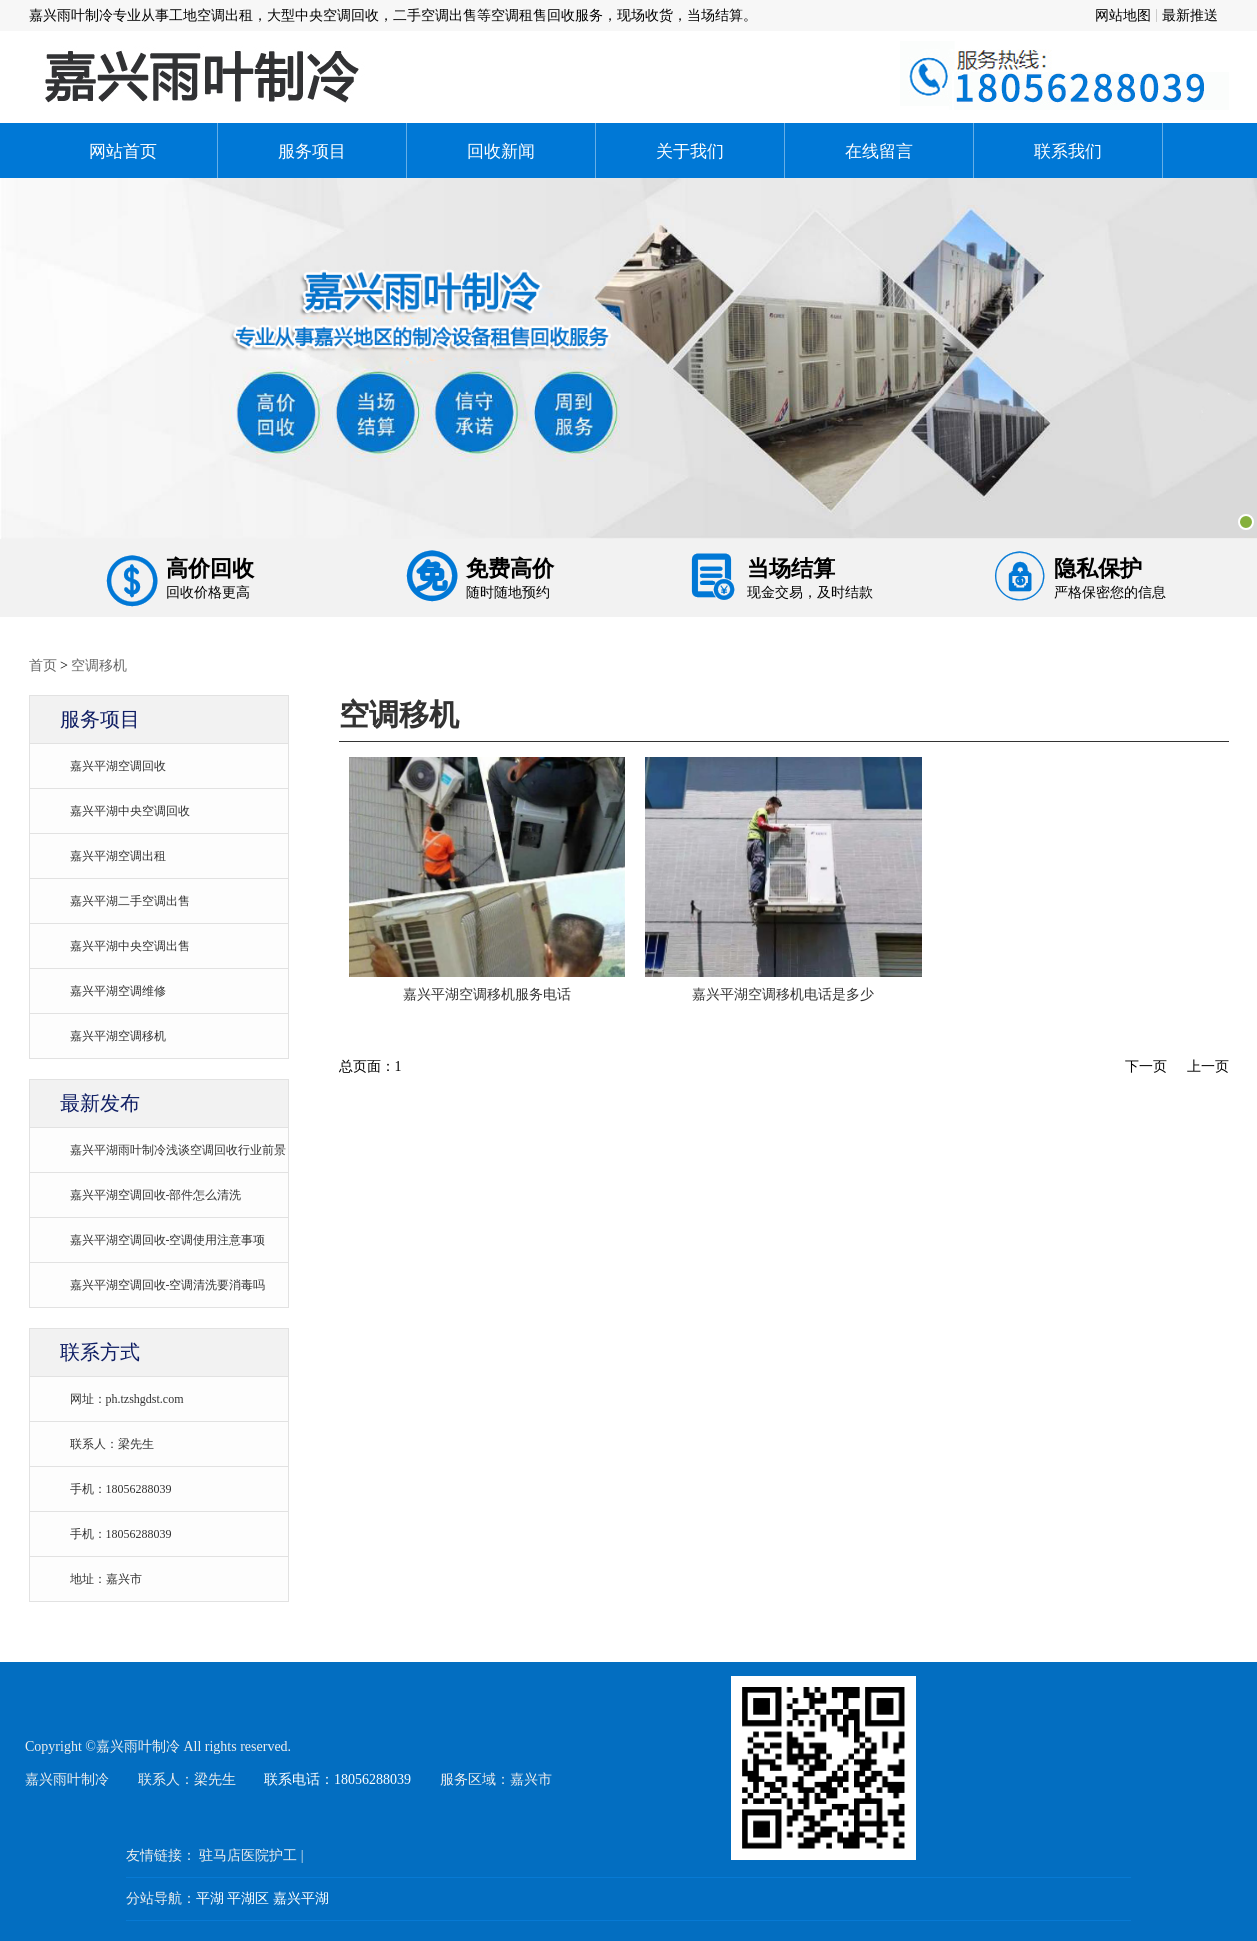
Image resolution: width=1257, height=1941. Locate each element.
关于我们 (690, 150)
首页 (43, 665)
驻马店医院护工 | (251, 1855)
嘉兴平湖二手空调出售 (130, 900)
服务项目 (312, 150)
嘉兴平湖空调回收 (118, 765)
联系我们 (1068, 150)
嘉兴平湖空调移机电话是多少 (783, 994)
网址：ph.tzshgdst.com (127, 1398)
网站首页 (123, 150)
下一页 (1146, 1066)
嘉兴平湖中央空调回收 (130, 810)
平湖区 (248, 1898)
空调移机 (99, 665)
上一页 (1208, 1066)
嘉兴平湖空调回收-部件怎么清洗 (156, 1194)
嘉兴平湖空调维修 (118, 990)
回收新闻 (501, 150)
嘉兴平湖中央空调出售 (130, 945)
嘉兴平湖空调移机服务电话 (487, 994)
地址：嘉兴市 (106, 1578)
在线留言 (879, 150)
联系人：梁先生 (112, 1443)
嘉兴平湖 (301, 1898)
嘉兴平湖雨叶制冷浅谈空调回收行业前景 (178, 1149)
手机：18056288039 (121, 1488)
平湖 (210, 1898)
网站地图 (1123, 15)
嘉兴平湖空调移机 (118, 1035)
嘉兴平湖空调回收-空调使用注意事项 (168, 1239)
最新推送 (1190, 15)
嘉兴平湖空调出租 (118, 855)
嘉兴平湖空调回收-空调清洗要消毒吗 (168, 1284)
